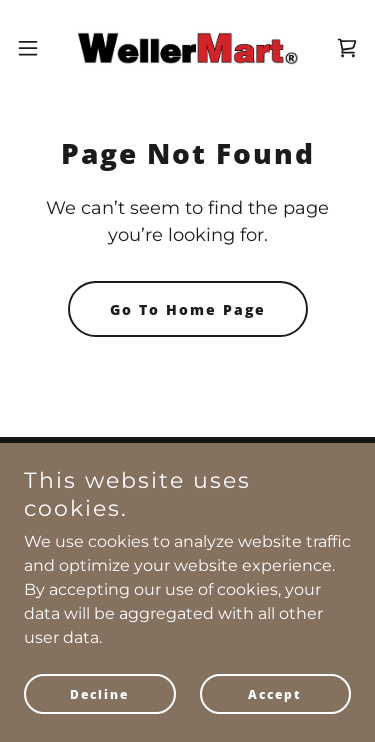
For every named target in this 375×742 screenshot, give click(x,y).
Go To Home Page (188, 309)
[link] (187, 48)
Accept (275, 694)
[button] (35, 48)
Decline (99, 694)
